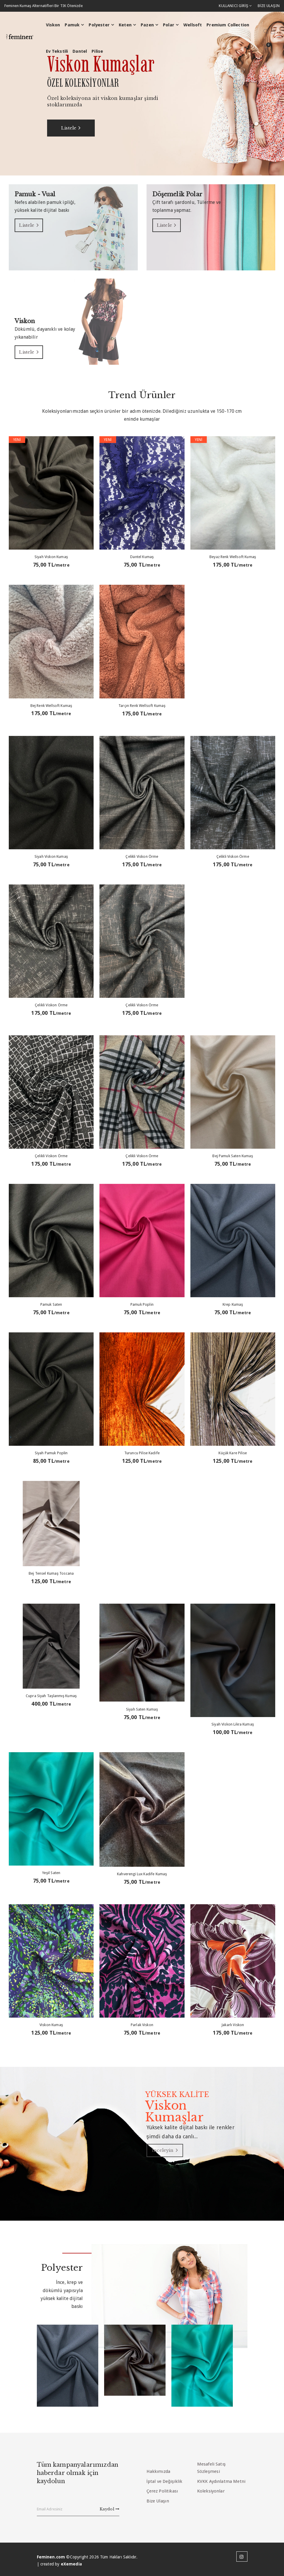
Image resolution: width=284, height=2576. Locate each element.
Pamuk (71, 25)
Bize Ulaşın (158, 2500)
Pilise (96, 51)
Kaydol (109, 2508)
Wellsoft (192, 25)
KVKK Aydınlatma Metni (221, 2480)
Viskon (52, 25)
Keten (124, 25)
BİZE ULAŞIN (268, 6)
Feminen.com (51, 2556)
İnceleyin (168, 2150)
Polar (167, 25)
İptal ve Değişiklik (165, 2480)
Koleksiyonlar (211, 2490)
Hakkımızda (159, 2471)
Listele (75, 128)
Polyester (98, 25)
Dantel (79, 51)
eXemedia (71, 2563)
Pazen (146, 25)
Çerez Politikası (162, 2490)
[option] (142, 93)
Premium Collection (227, 25)
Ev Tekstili (56, 51)
